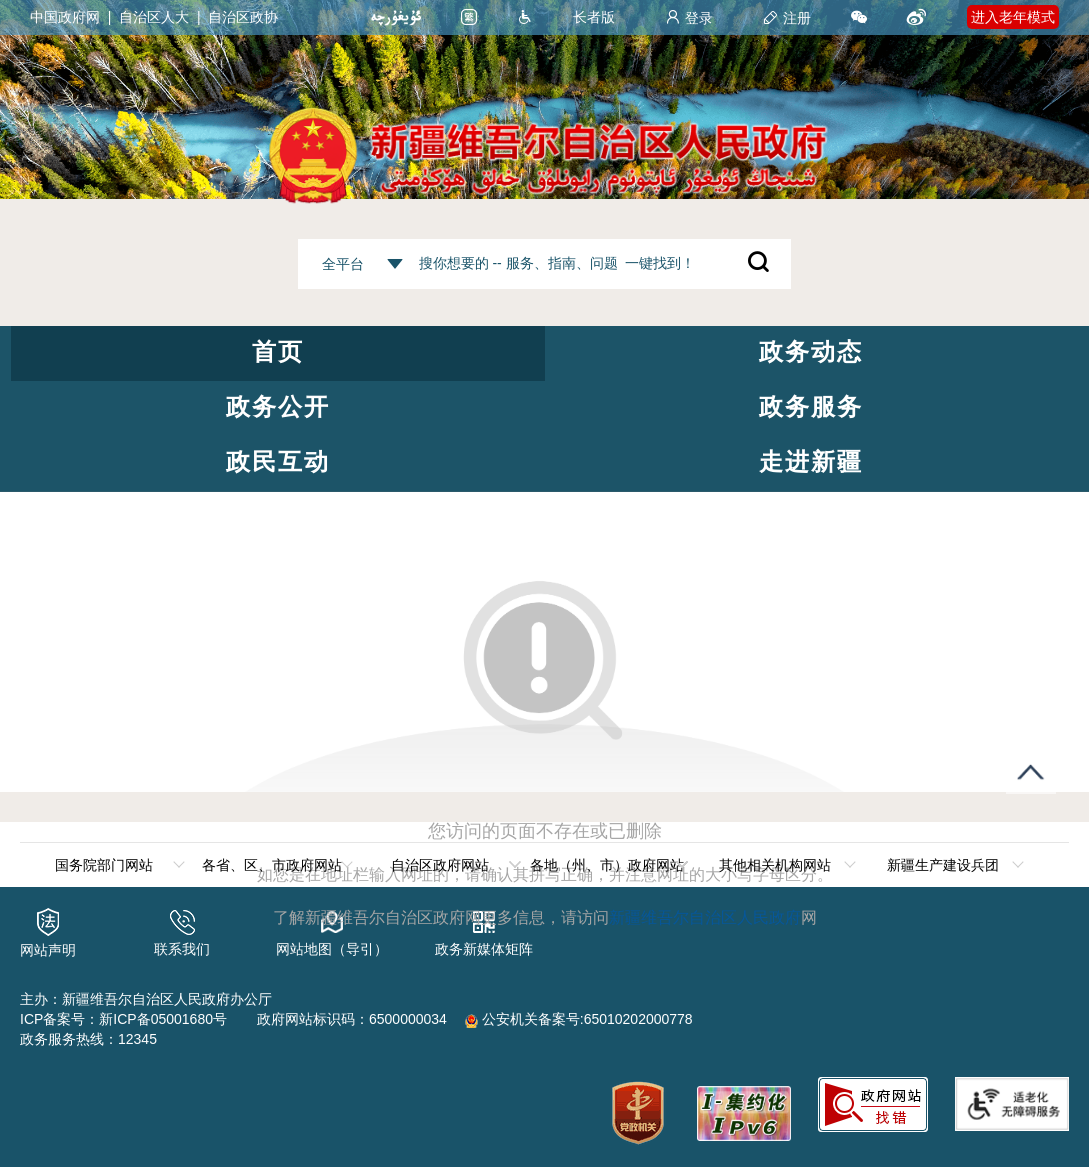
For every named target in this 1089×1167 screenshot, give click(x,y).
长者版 (594, 17)
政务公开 (278, 406)
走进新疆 (811, 461)
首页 (278, 351)
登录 (689, 18)
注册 (787, 18)
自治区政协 (243, 17)
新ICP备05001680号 (163, 1019)
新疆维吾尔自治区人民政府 (705, 917)
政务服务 (811, 406)
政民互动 (278, 461)
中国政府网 (65, 17)
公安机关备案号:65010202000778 (579, 1019)
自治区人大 (154, 17)
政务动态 (811, 351)
